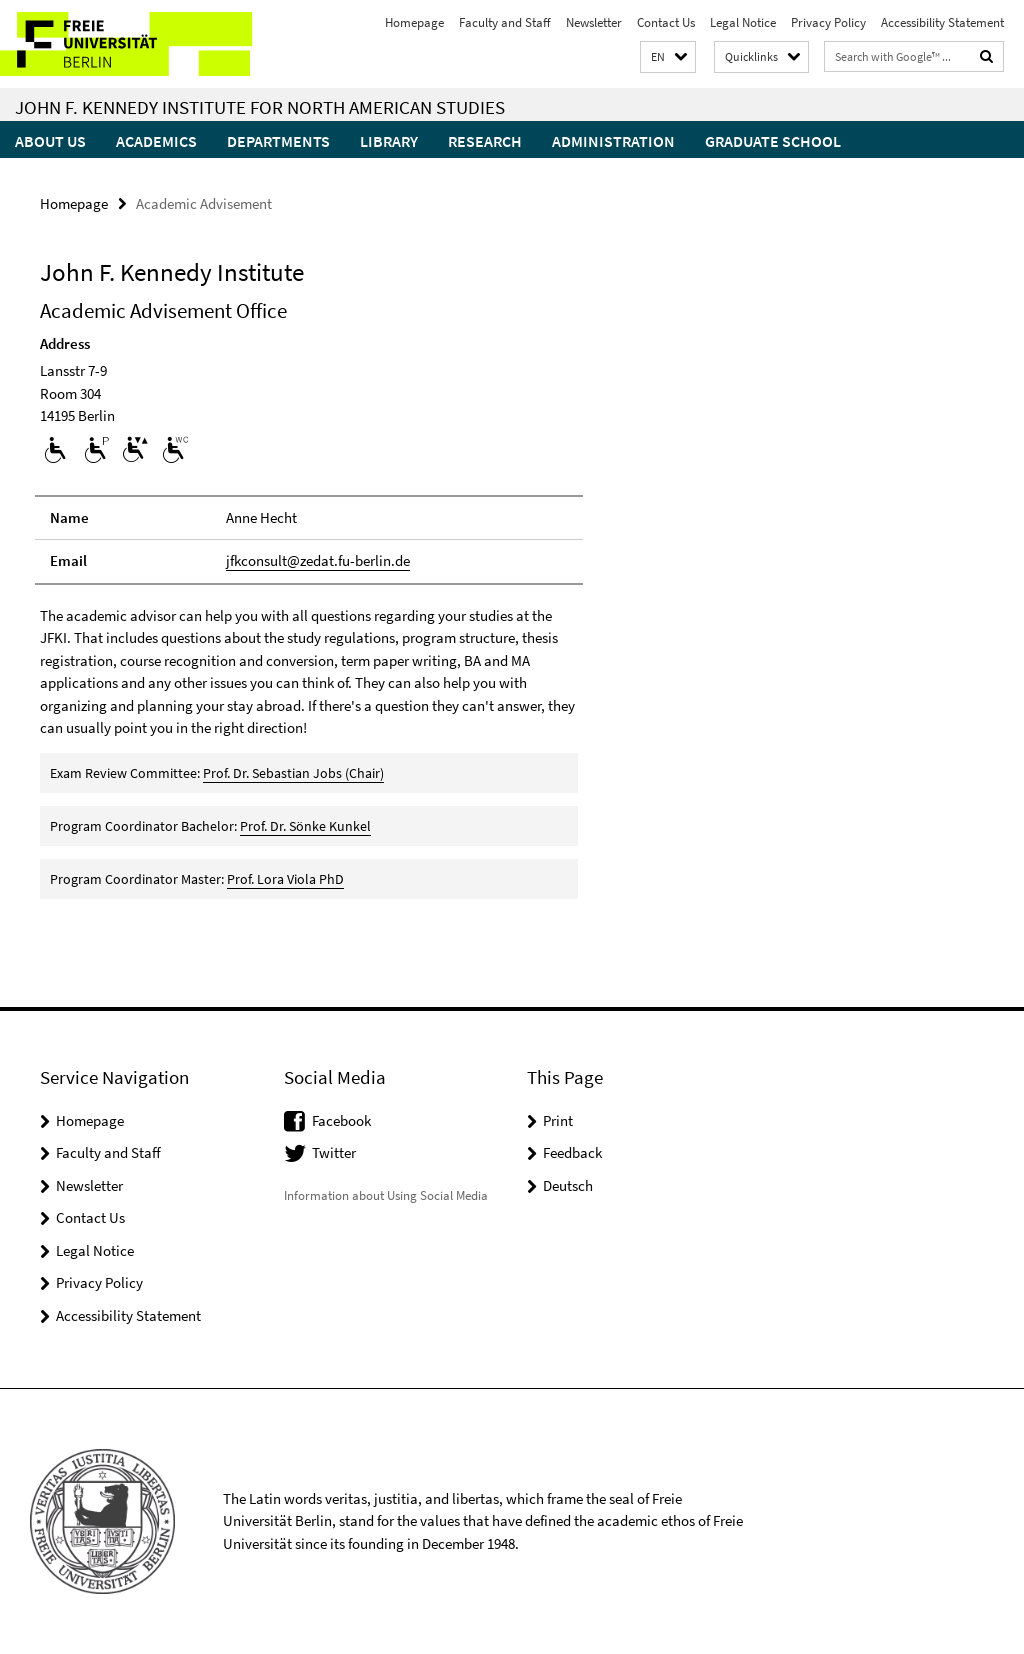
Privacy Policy (828, 22)
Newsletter (594, 22)
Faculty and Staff (505, 22)
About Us (50, 141)
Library (389, 141)
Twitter (334, 1152)
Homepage (414, 22)
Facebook (341, 1120)
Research (485, 141)
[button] (668, 57)
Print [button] (558, 1120)
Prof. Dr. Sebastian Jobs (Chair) (293, 773)
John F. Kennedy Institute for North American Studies (260, 107)
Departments (278, 141)
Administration (613, 141)
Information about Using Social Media (386, 1195)
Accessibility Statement (942, 22)
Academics (156, 141)
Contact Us (666, 22)
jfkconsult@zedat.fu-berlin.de (318, 560)
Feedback (572, 1152)
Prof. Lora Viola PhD (285, 879)
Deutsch (568, 1185)
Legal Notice (743, 22)
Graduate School (773, 141)
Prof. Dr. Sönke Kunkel (305, 826)
